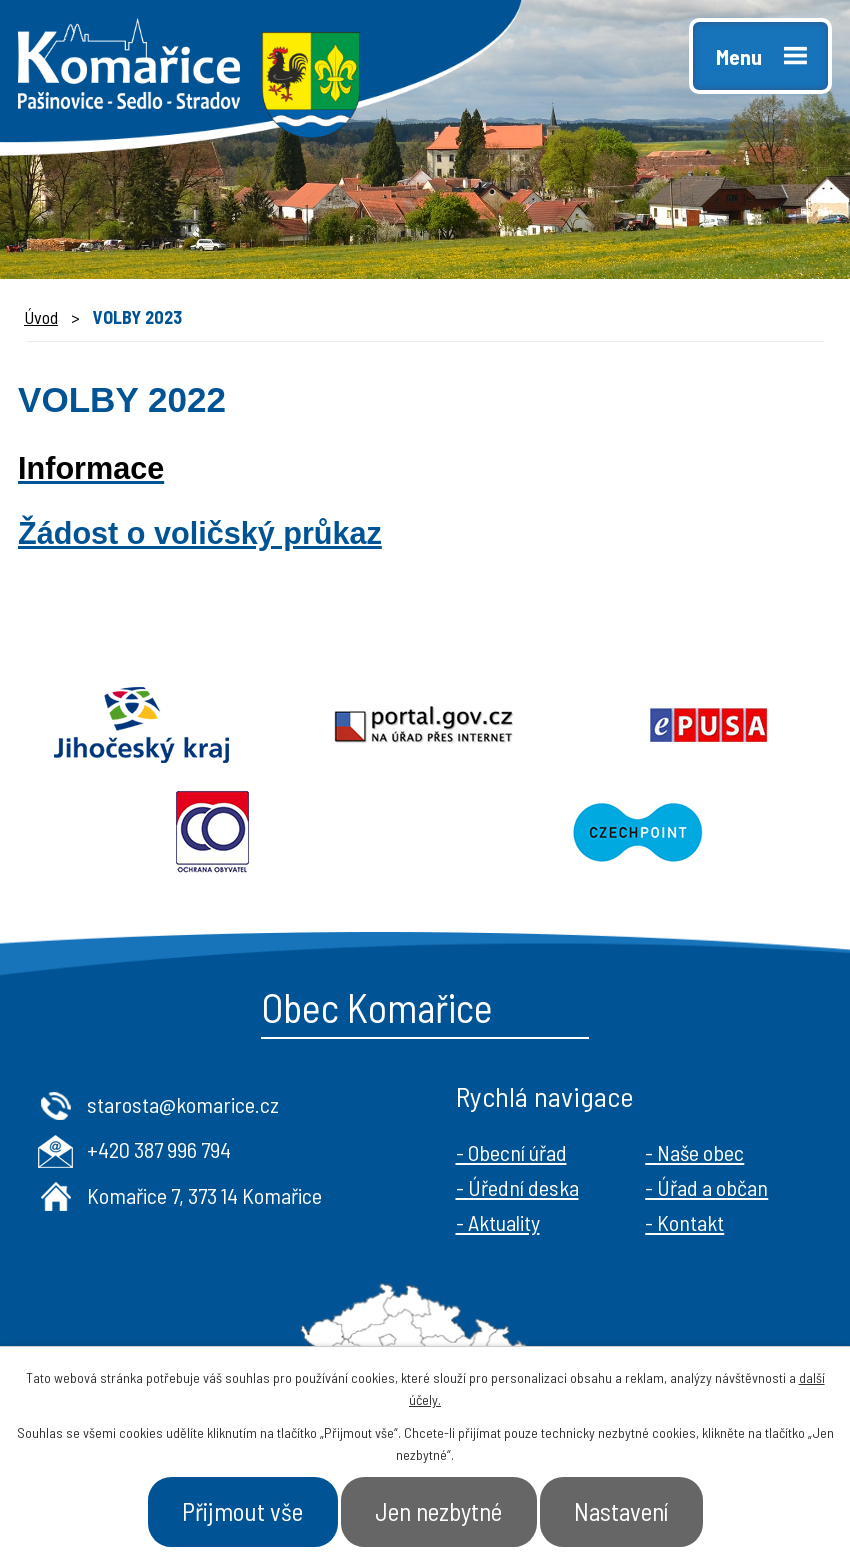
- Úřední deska (517, 1187)
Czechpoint (637, 833)
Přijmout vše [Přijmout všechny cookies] (242, 1511)
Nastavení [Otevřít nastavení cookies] (621, 1511)
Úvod (41, 317)
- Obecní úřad (511, 1152)
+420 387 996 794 (159, 1149)
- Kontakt (684, 1222)
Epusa (708, 725)
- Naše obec (694, 1152)
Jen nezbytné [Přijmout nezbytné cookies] (438, 1511)
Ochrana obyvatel (212, 833)
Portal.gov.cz (424, 725)
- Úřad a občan (706, 1187)
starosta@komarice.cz (183, 1104)
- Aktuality (498, 1222)
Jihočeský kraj (141, 725)
